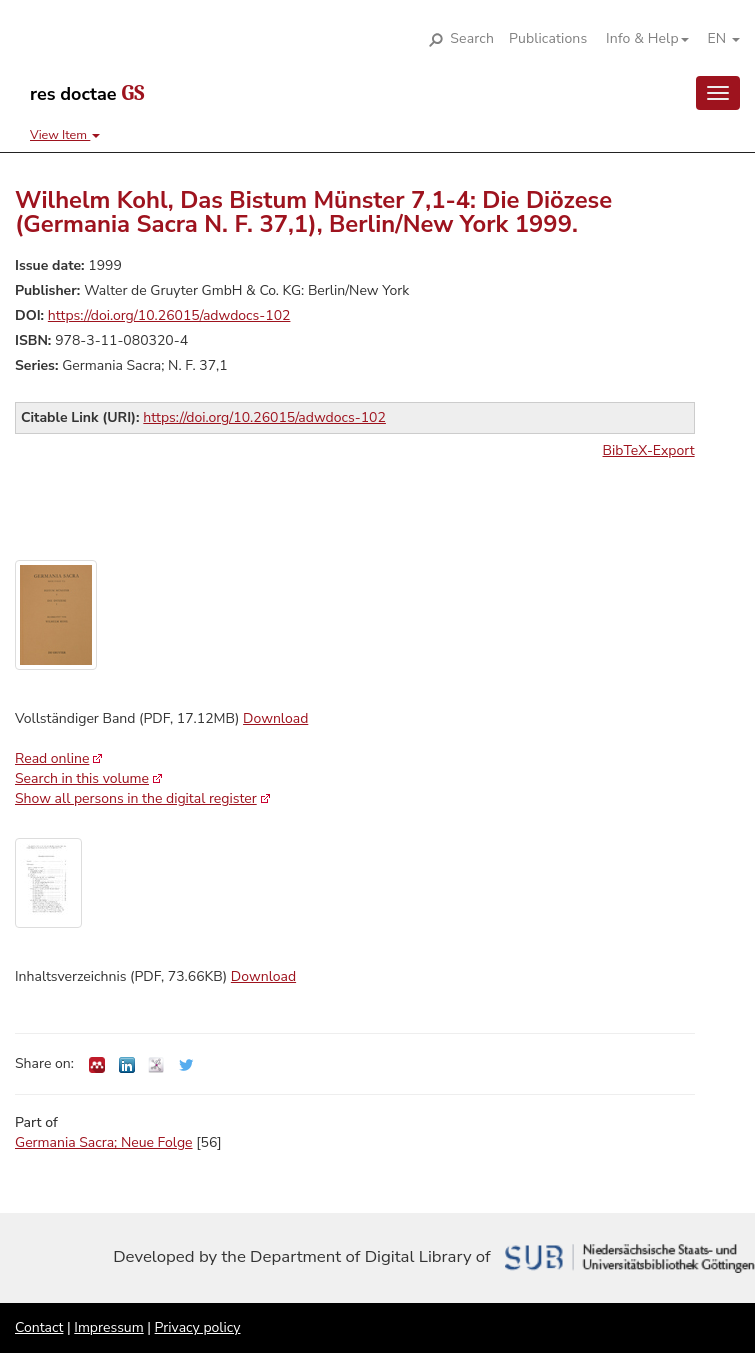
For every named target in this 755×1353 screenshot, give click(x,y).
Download (275, 718)
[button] (640, 39)
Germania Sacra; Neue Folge (104, 1142)
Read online (52, 758)
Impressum (108, 1327)
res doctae (87, 94)
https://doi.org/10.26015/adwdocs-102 (169, 315)
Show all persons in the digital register (136, 798)
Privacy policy (198, 1327)
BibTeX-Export (649, 450)
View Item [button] (65, 134)
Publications (548, 38)
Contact (39, 1327)
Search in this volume (82, 778)
